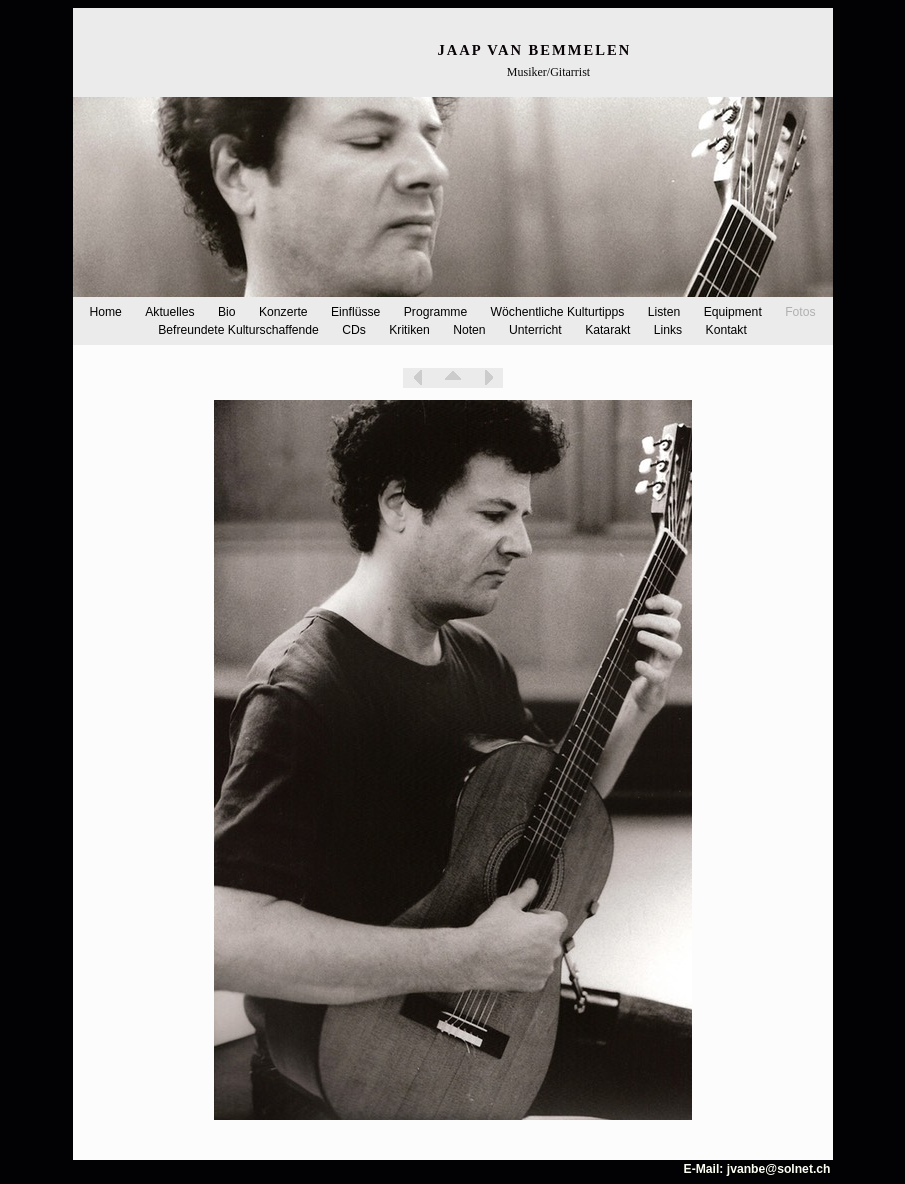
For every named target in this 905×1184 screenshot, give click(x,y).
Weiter (488, 378)
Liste (453, 378)
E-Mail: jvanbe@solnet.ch (757, 1169)
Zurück (418, 378)
